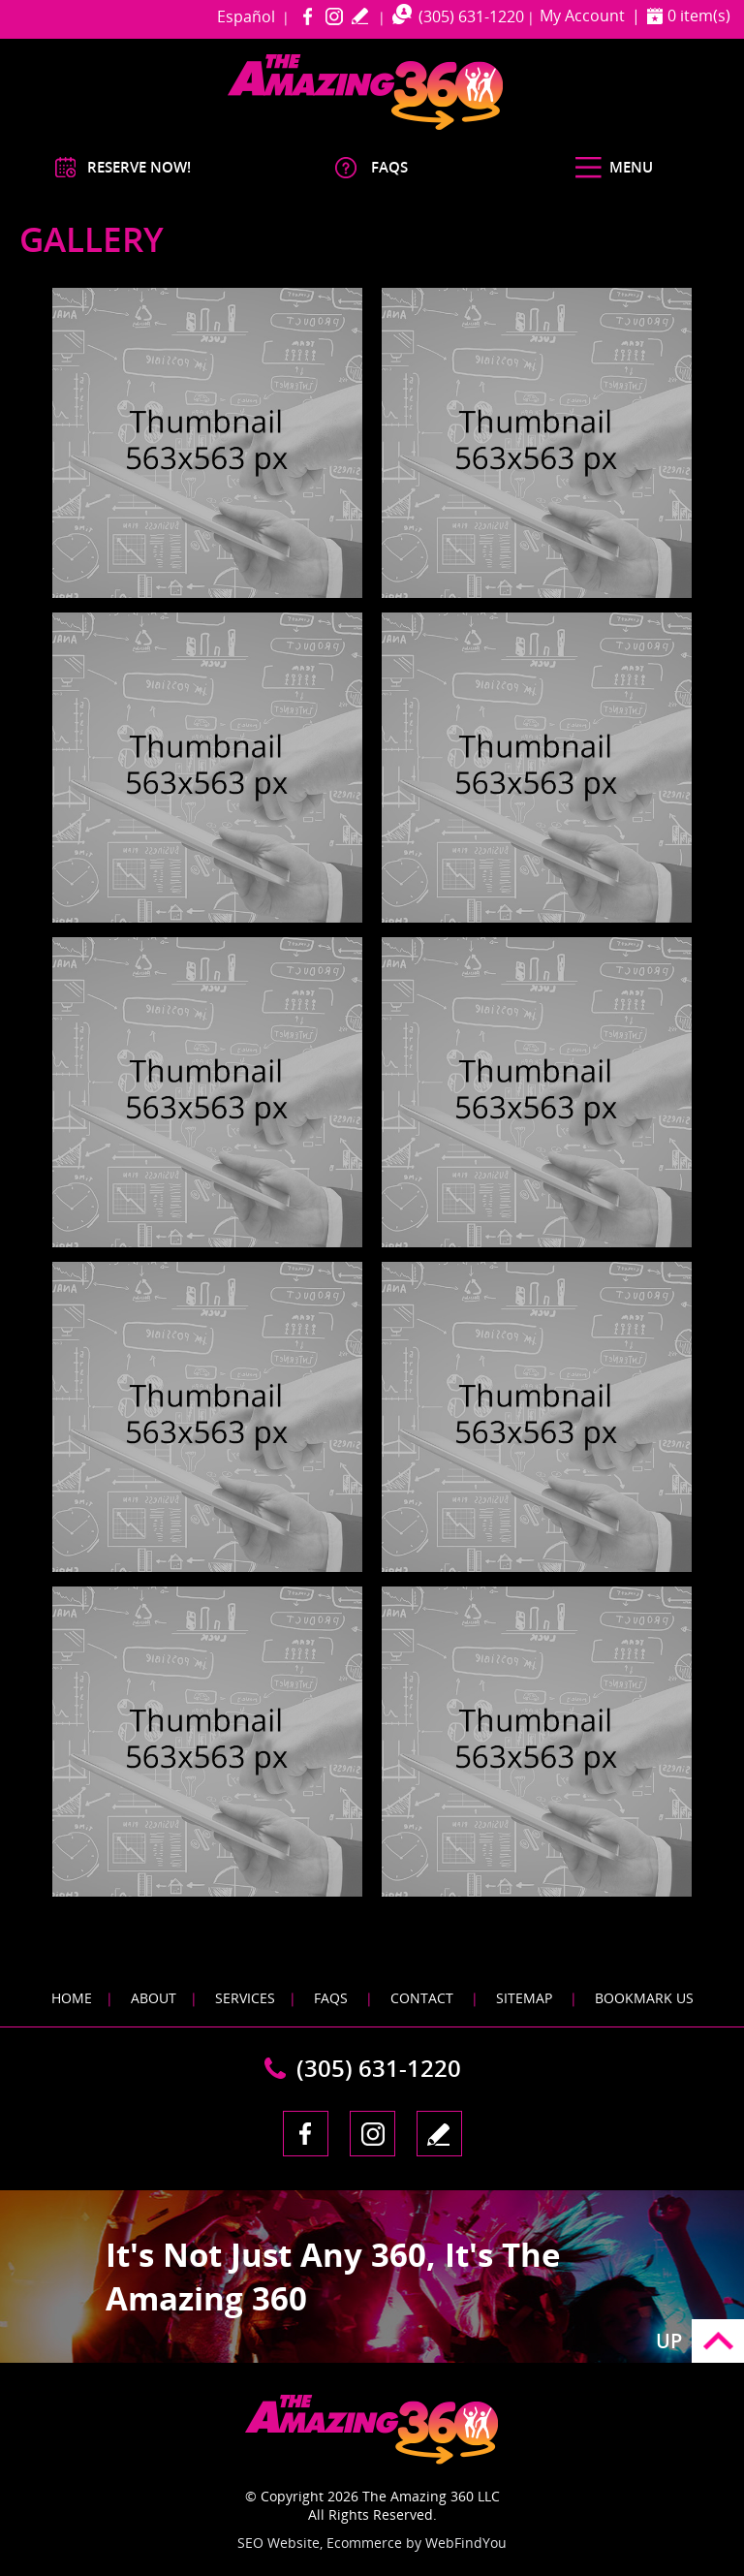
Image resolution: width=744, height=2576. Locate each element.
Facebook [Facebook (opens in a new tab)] (307, 15)
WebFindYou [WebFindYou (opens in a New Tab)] (466, 2542)
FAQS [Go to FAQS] (331, 1998)
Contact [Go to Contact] (421, 1998)
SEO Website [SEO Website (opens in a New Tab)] (278, 2542)
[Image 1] (207, 443)
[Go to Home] (402, 125)
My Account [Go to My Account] (582, 15)
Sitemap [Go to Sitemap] (524, 1998)
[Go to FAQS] (367, 167)
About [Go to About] (153, 1998)
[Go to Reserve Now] (122, 167)
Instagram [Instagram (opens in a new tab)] (334, 15)
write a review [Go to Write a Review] (360, 15)
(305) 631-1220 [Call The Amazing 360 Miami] (471, 16)
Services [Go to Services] (245, 1998)
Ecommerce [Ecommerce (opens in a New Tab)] (364, 2542)
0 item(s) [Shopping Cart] (698, 15)
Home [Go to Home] (71, 1998)
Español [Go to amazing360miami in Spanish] (246, 16)
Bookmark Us (644, 1998)
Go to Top (718, 2341)
